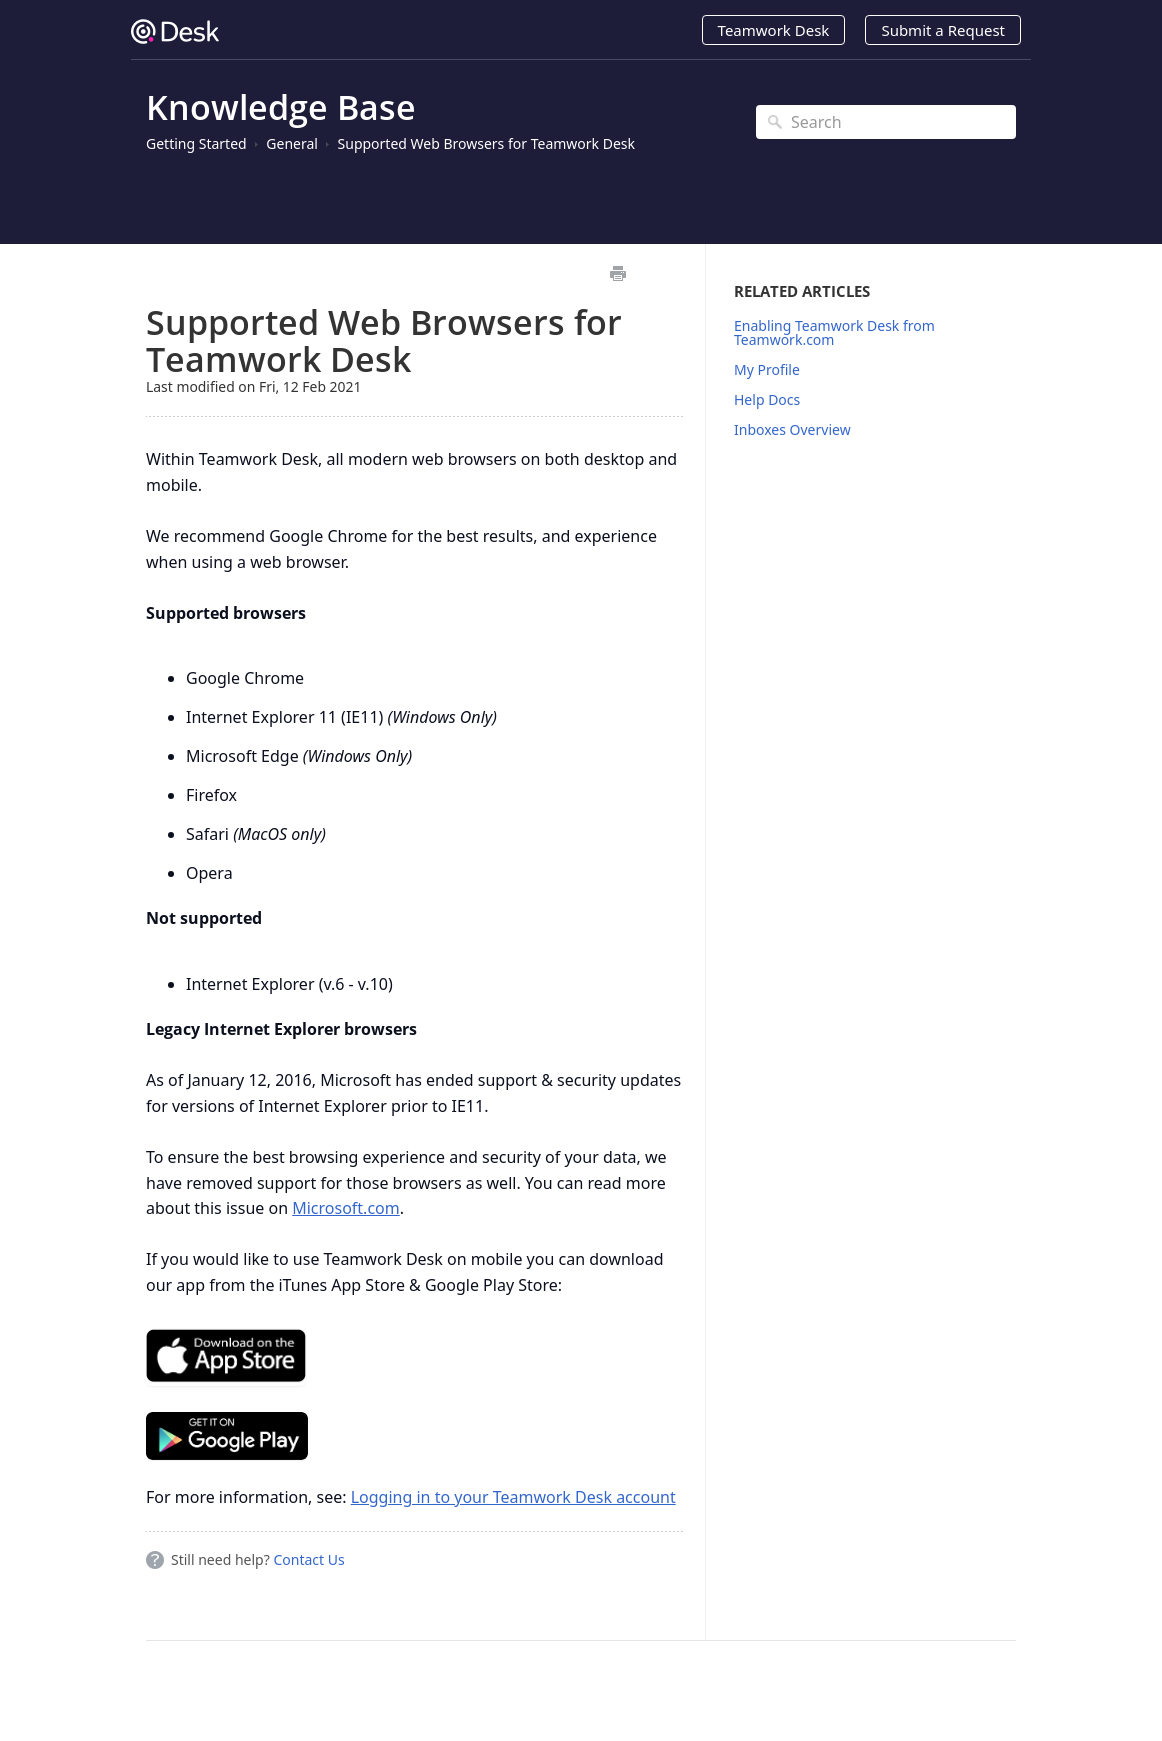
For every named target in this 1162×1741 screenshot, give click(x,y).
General (292, 143)
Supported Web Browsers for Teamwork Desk (486, 143)
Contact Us (308, 1559)
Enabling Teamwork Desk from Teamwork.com (834, 332)
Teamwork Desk (774, 30)
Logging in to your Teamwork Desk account (513, 1497)
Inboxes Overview (792, 429)
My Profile (767, 369)
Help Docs (767, 399)
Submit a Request (943, 30)
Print (617, 273)
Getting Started (196, 143)
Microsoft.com (346, 1208)
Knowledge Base (281, 107)
